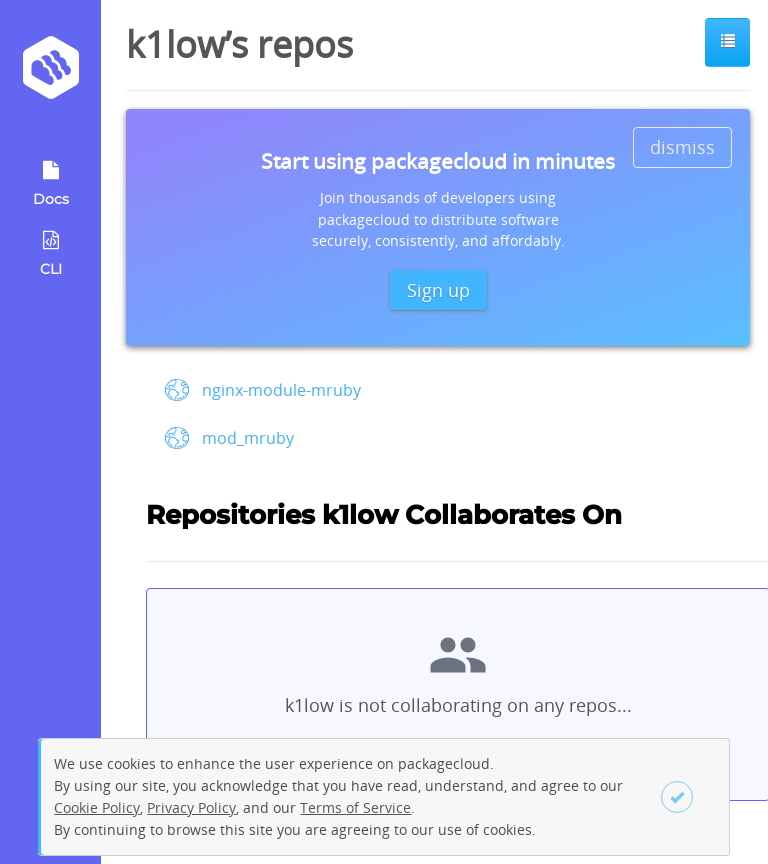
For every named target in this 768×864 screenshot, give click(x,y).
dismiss (682, 147)
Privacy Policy (191, 807)
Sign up (438, 290)
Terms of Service (355, 807)
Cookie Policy (97, 807)
